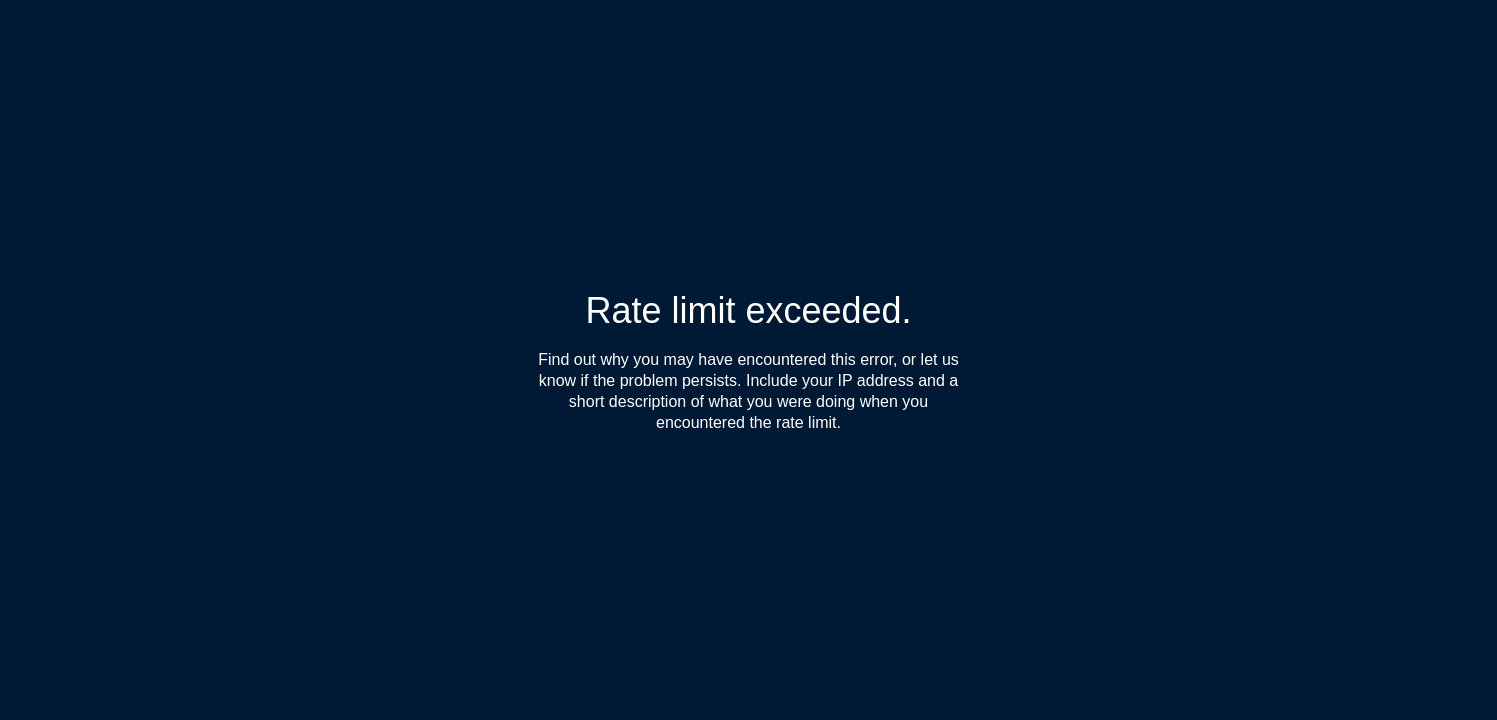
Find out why (583, 359)
